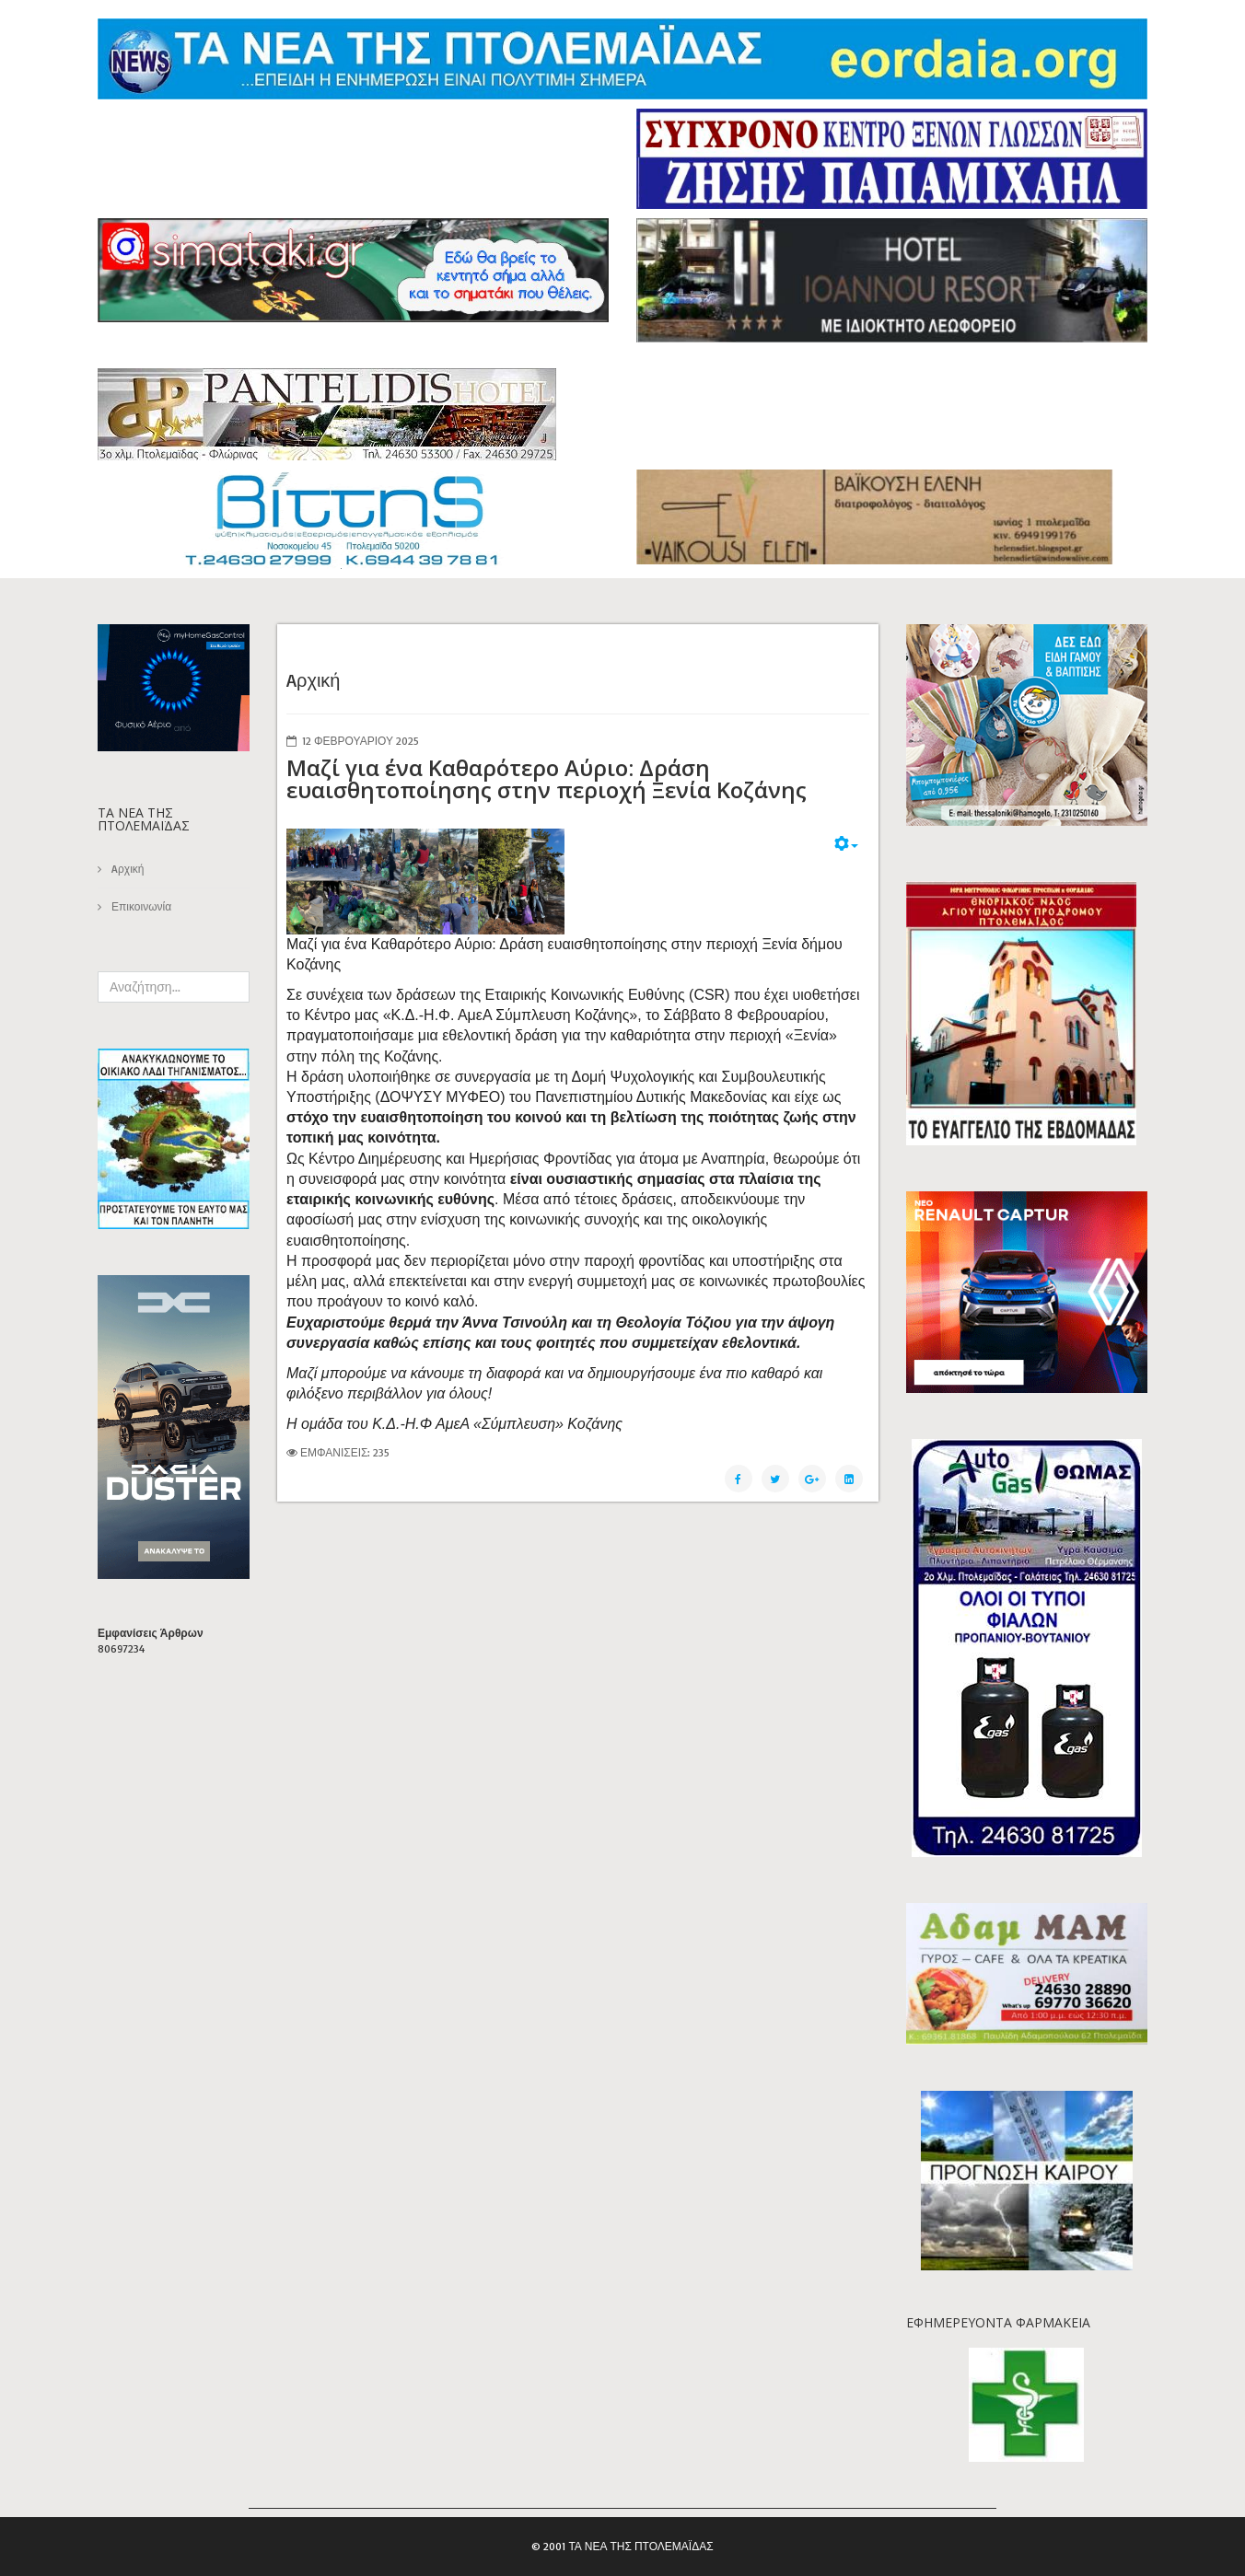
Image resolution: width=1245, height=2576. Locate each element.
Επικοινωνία (140, 906)
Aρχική (126, 869)
